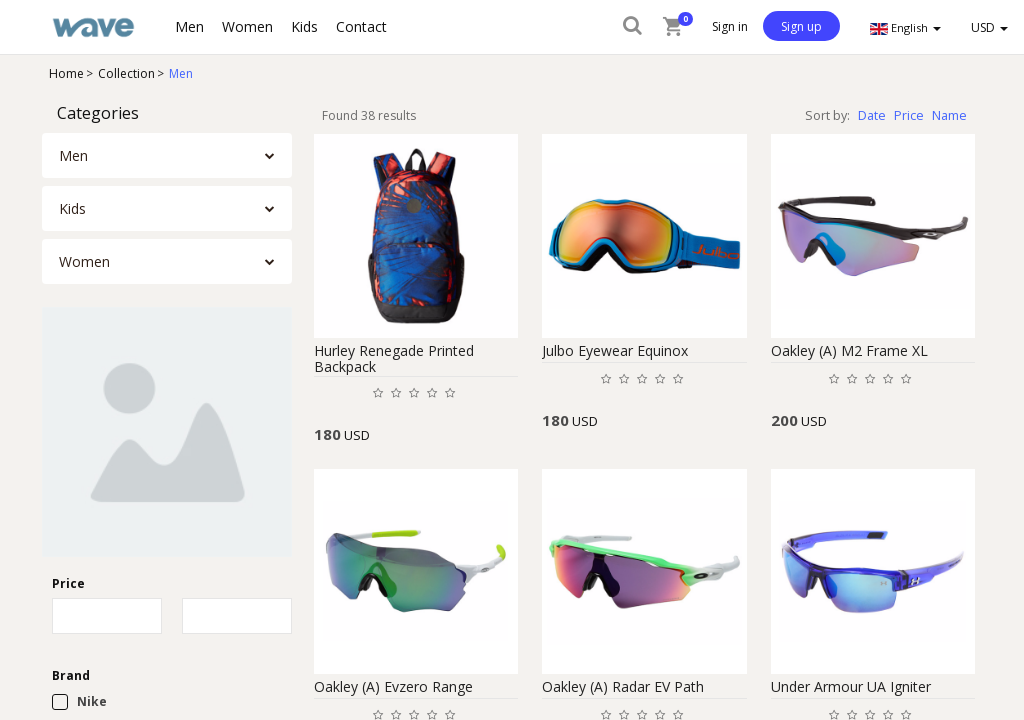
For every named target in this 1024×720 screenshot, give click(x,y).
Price (909, 115)
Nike (92, 701)
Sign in (730, 26)
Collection (126, 73)
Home (66, 73)
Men (181, 73)
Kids (72, 208)
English (905, 27)
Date (872, 115)
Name (949, 115)
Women (84, 261)
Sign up (801, 26)
